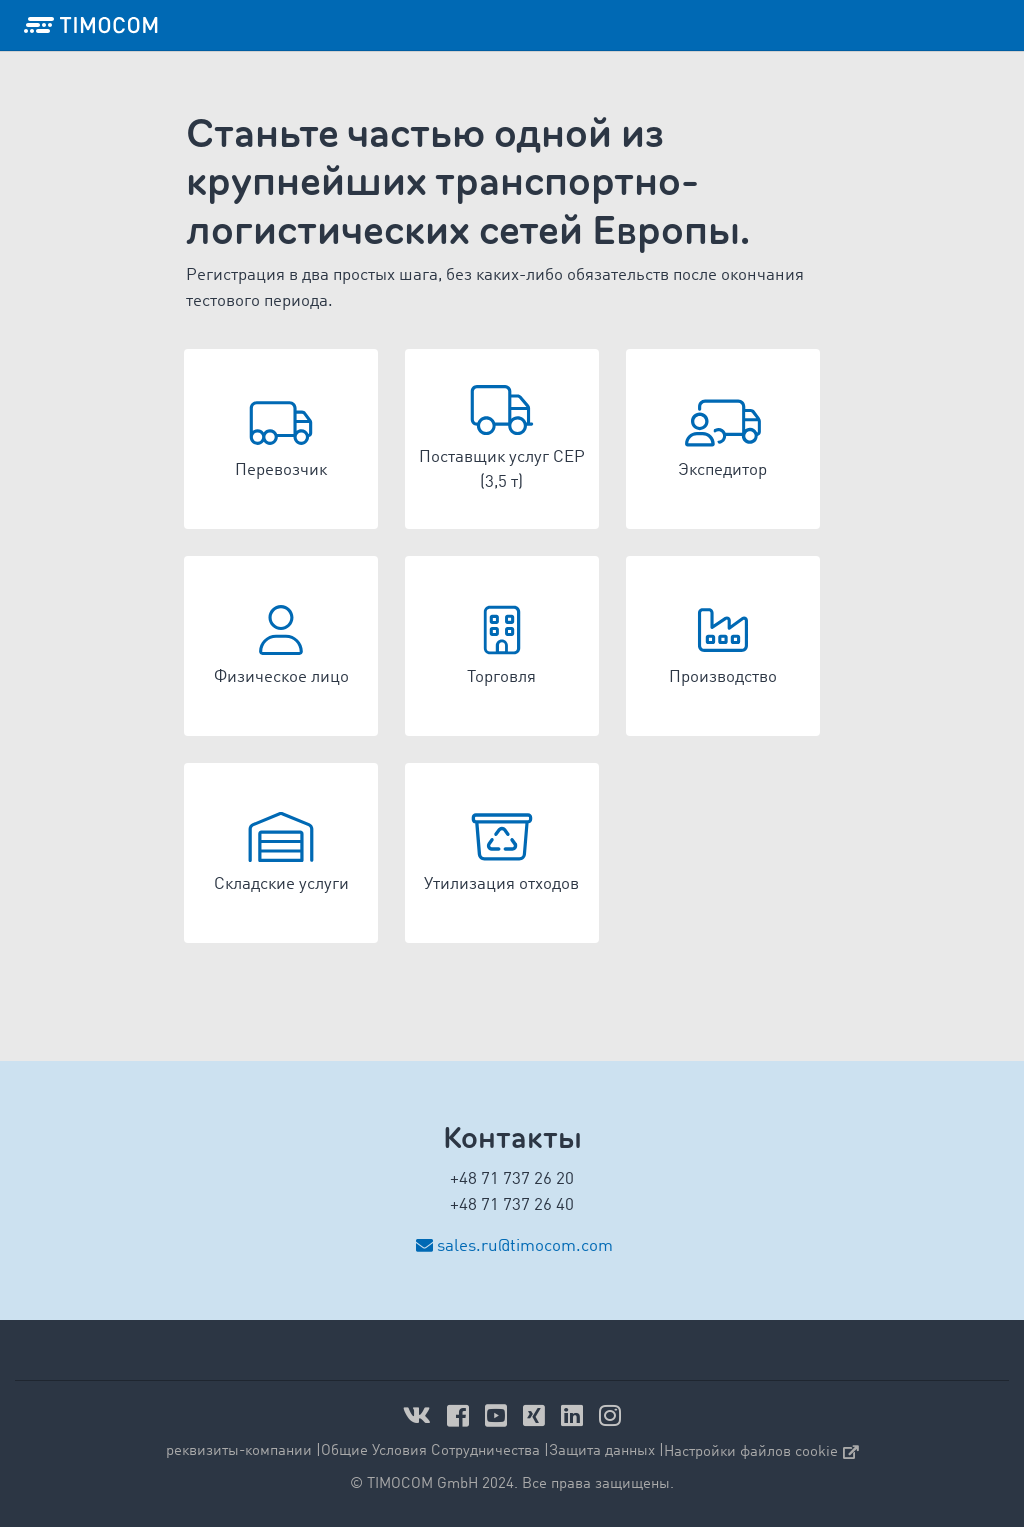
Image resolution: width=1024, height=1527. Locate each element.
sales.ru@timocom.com (525, 1246)
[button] (281, 439)
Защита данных (602, 1451)
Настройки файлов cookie (761, 1452)
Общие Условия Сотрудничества (430, 1451)
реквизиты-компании (239, 1451)
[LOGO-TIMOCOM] (91, 25)
